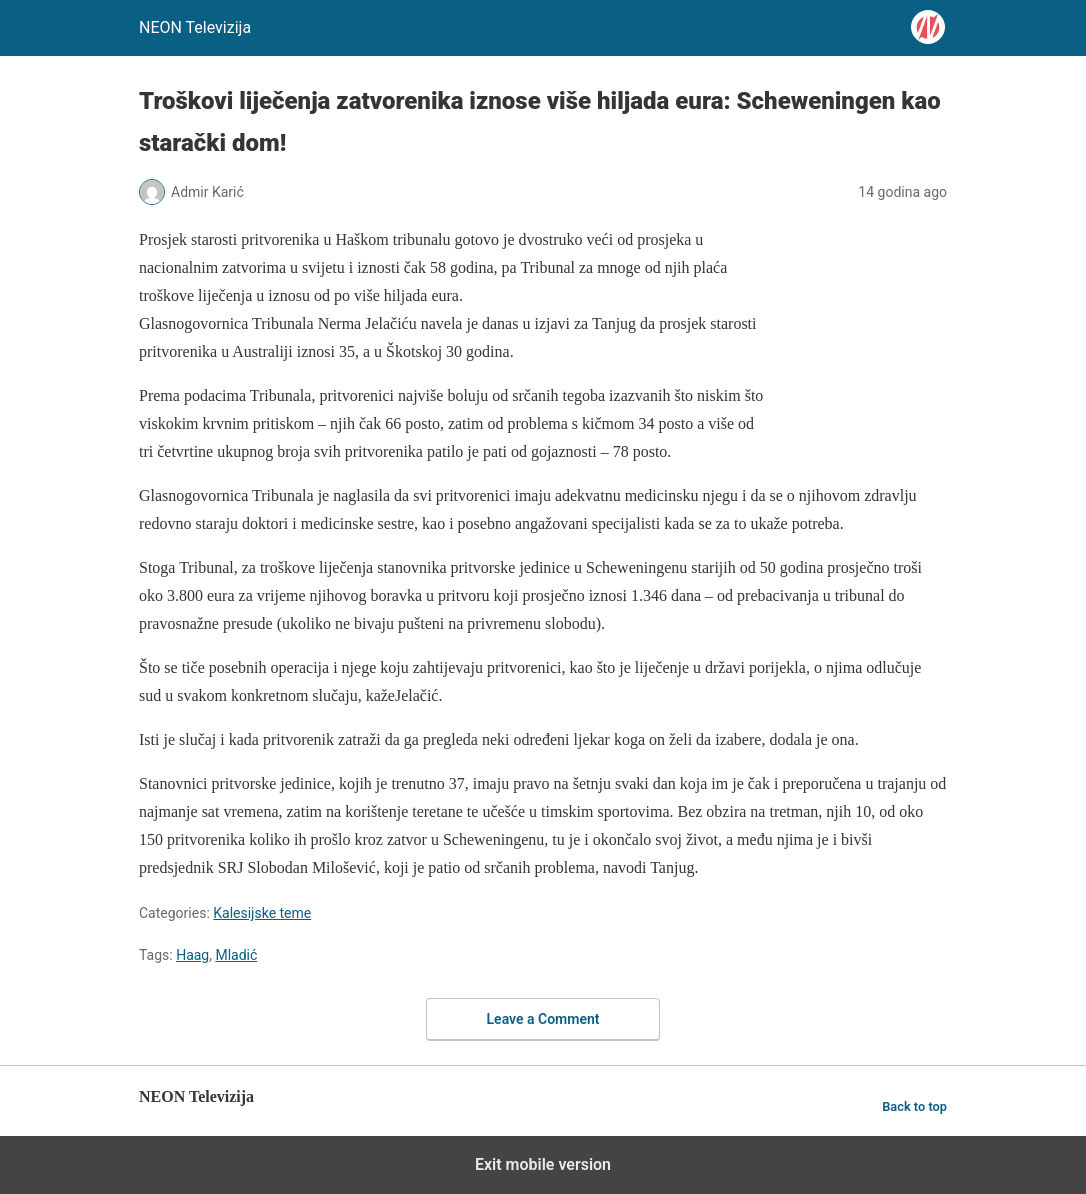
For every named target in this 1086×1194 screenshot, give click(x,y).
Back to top (914, 1106)
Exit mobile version (543, 1164)
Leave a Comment (543, 1019)
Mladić (236, 955)
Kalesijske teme (262, 913)
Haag (192, 955)
